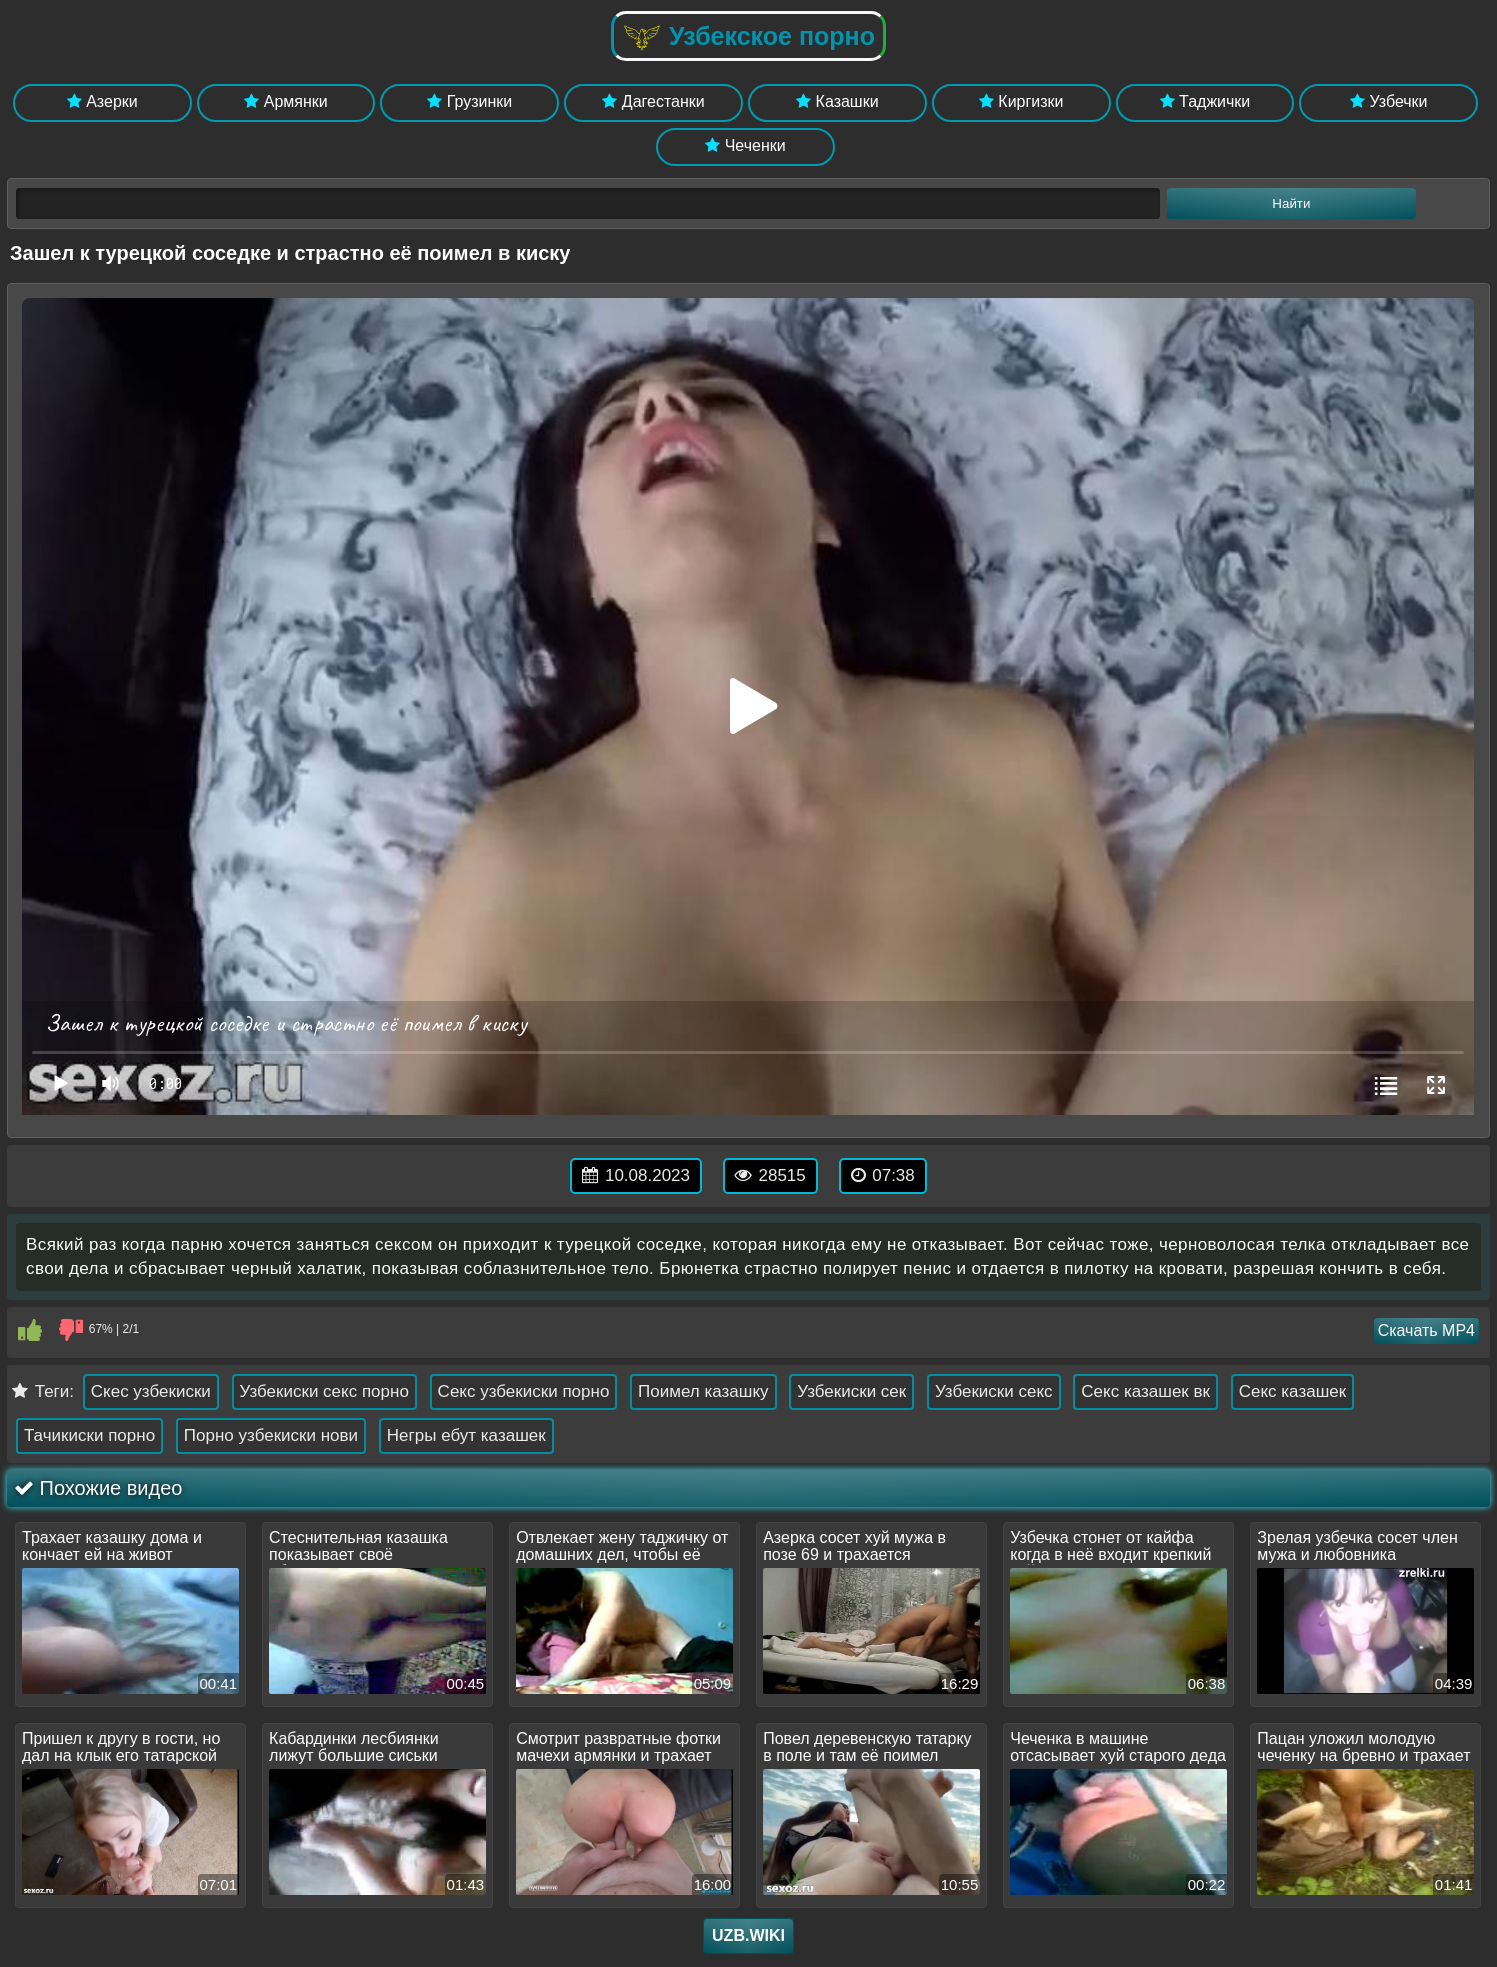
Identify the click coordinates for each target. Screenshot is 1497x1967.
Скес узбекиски (151, 1391)
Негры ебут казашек (466, 1435)
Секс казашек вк (1145, 1391)
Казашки (837, 101)
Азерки (102, 101)
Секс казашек (1292, 1391)
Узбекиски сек (851, 1391)
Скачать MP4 (1426, 1330)
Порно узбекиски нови (271, 1435)
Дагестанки (653, 101)
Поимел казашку (703, 1391)
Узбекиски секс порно (324, 1391)
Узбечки (1389, 101)
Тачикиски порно (89, 1435)
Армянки (285, 101)
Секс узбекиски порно (524, 1391)
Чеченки (745, 145)
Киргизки (1021, 101)
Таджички (1205, 101)
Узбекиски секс (994, 1391)
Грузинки (469, 101)
